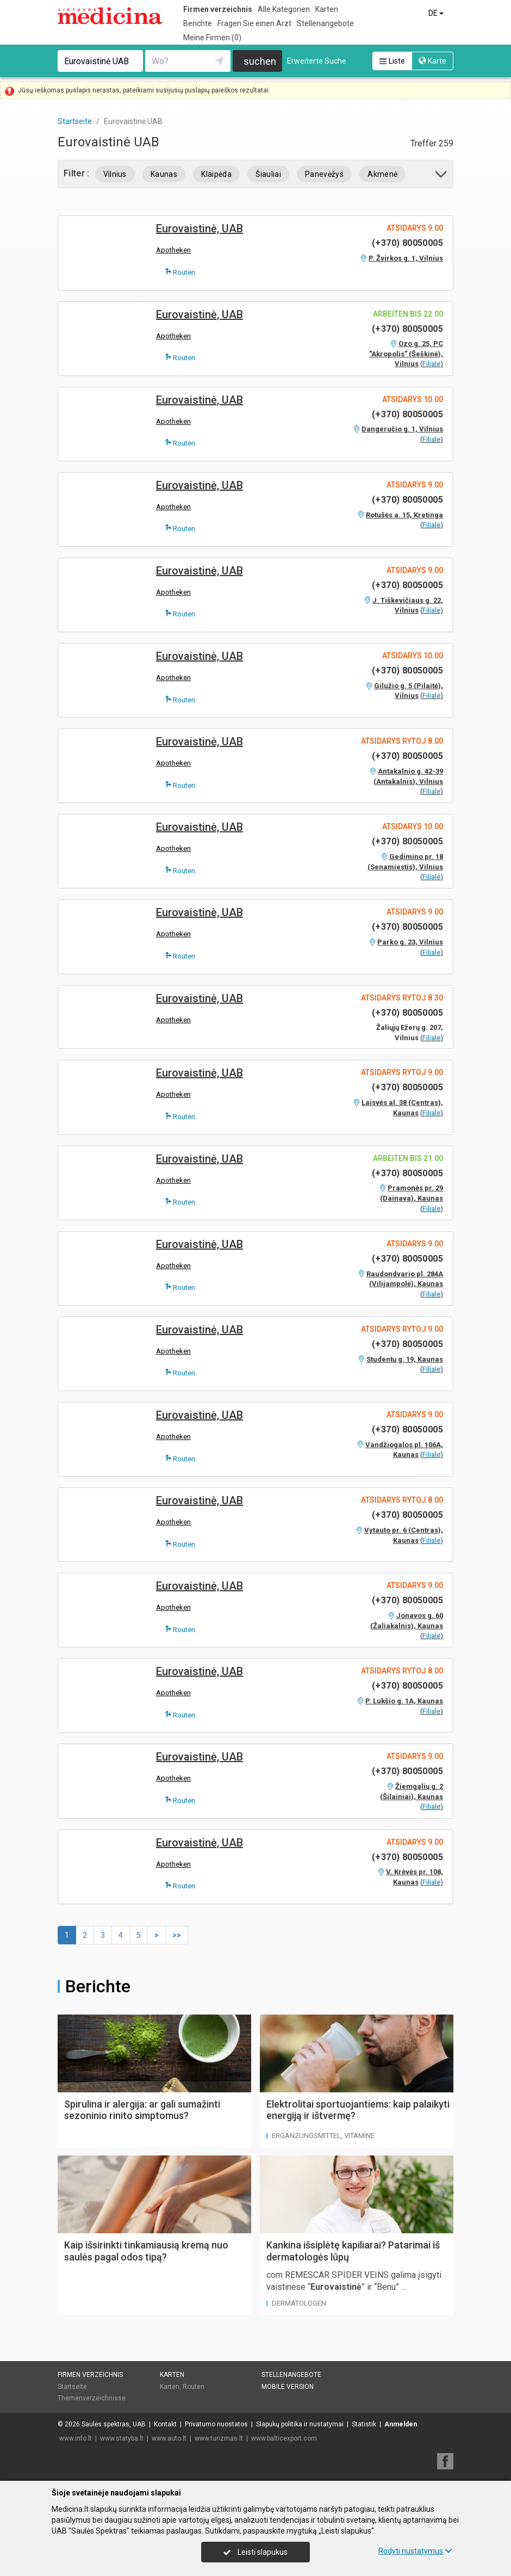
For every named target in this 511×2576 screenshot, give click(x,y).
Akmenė (382, 174)
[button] (442, 176)
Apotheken (173, 250)
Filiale (431, 364)
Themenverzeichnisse (92, 2398)
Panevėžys (324, 174)
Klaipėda (216, 174)
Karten (326, 9)
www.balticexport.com (284, 2438)
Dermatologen (299, 2303)
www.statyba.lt (122, 2438)
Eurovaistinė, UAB (199, 228)
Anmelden (400, 2424)
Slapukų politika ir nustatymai (300, 2424)
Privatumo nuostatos (216, 2424)
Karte (432, 61)
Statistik (364, 2424)
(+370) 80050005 (407, 243)
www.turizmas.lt (219, 2438)
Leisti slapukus (255, 2552)
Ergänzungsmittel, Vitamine (323, 2136)
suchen (260, 61)
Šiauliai (268, 174)
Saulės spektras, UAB (114, 2424)
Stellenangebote (325, 23)
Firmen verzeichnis (217, 9)
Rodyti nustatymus (415, 2551)
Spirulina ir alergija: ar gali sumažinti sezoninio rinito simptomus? (142, 2110)
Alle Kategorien (284, 9)
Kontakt (165, 2424)
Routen (180, 272)
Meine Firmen (212, 37)
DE (436, 13)
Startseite (72, 2386)
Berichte (197, 23)
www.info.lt (75, 2438)
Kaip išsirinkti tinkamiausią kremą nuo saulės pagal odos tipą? (146, 2251)
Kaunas (164, 174)
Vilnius (115, 174)
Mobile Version (287, 2386)
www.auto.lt (169, 2438)
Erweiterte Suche (316, 61)
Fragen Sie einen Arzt (254, 23)
